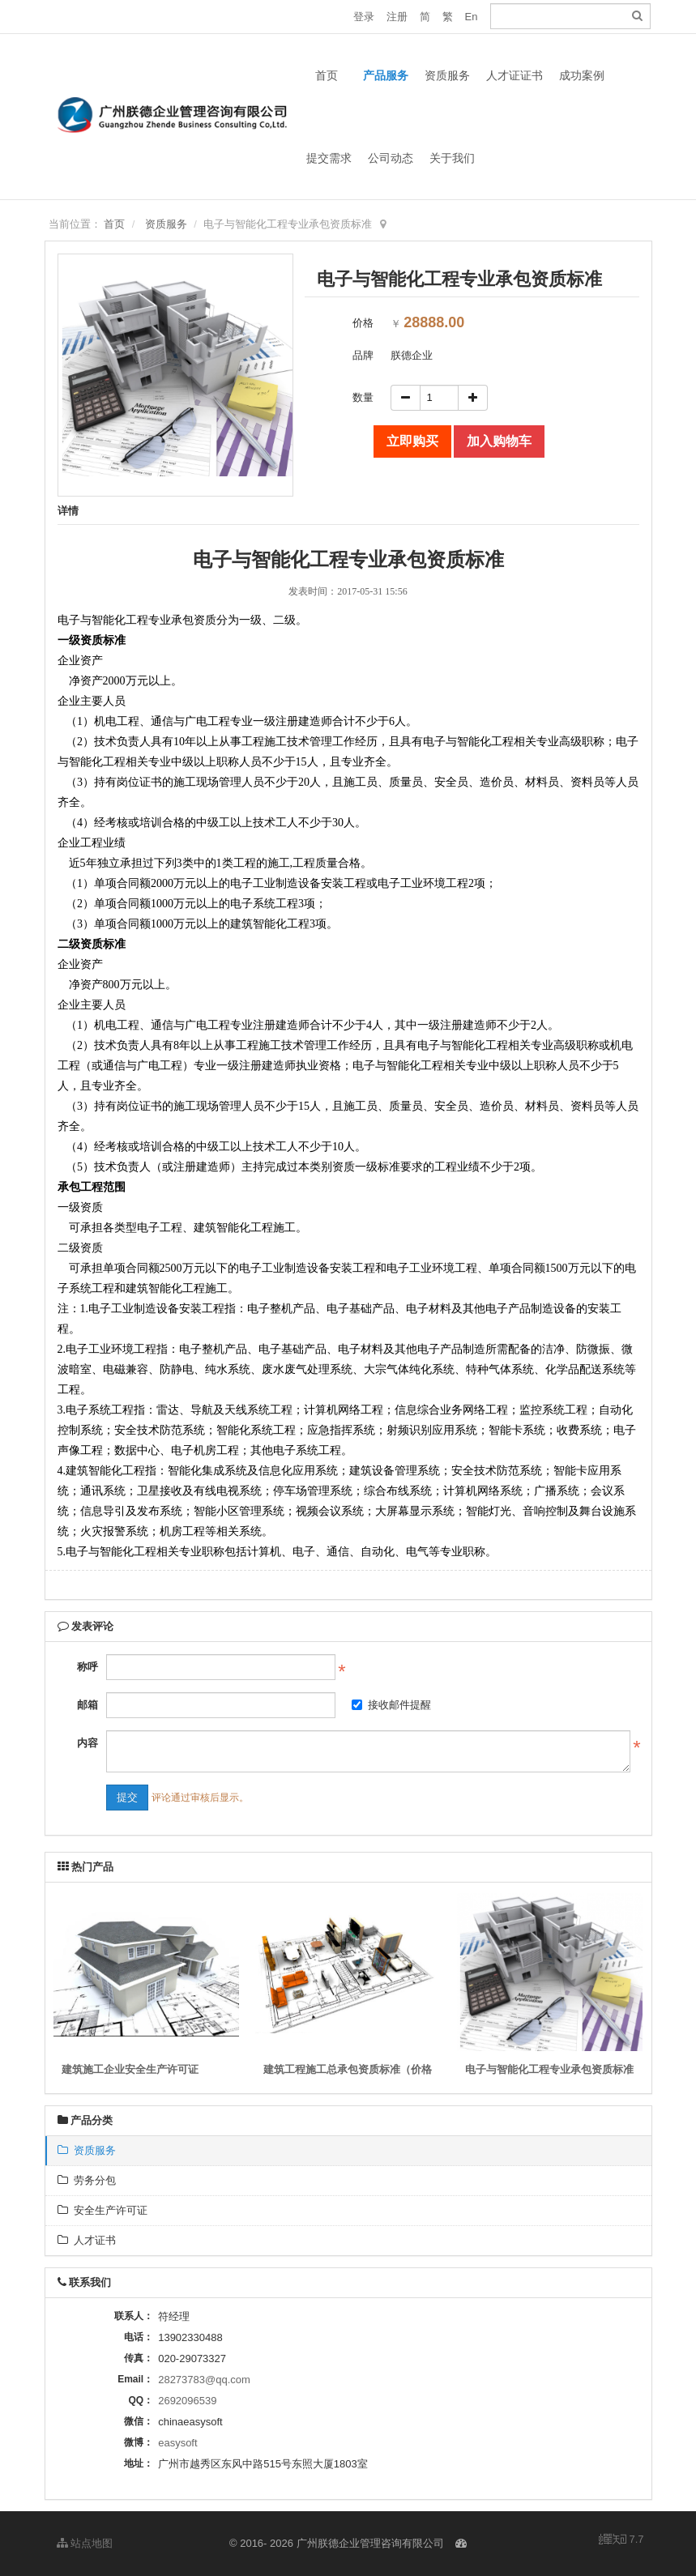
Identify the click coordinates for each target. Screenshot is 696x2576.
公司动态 (390, 157)
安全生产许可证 (102, 2210)
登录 (363, 17)
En (471, 17)
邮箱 (87, 1705)
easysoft (177, 2443)
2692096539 (187, 2401)
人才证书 (87, 2240)
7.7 (621, 2540)
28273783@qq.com (204, 2379)
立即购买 (412, 441)
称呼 (87, 1667)
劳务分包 (87, 2180)
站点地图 (85, 2543)
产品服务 (385, 75)
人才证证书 (514, 75)
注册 (397, 17)
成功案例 (581, 75)
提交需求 (329, 157)
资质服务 (447, 75)
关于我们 (452, 157)
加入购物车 (499, 441)
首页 (326, 75)
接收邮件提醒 (391, 1705)
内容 (87, 1743)
